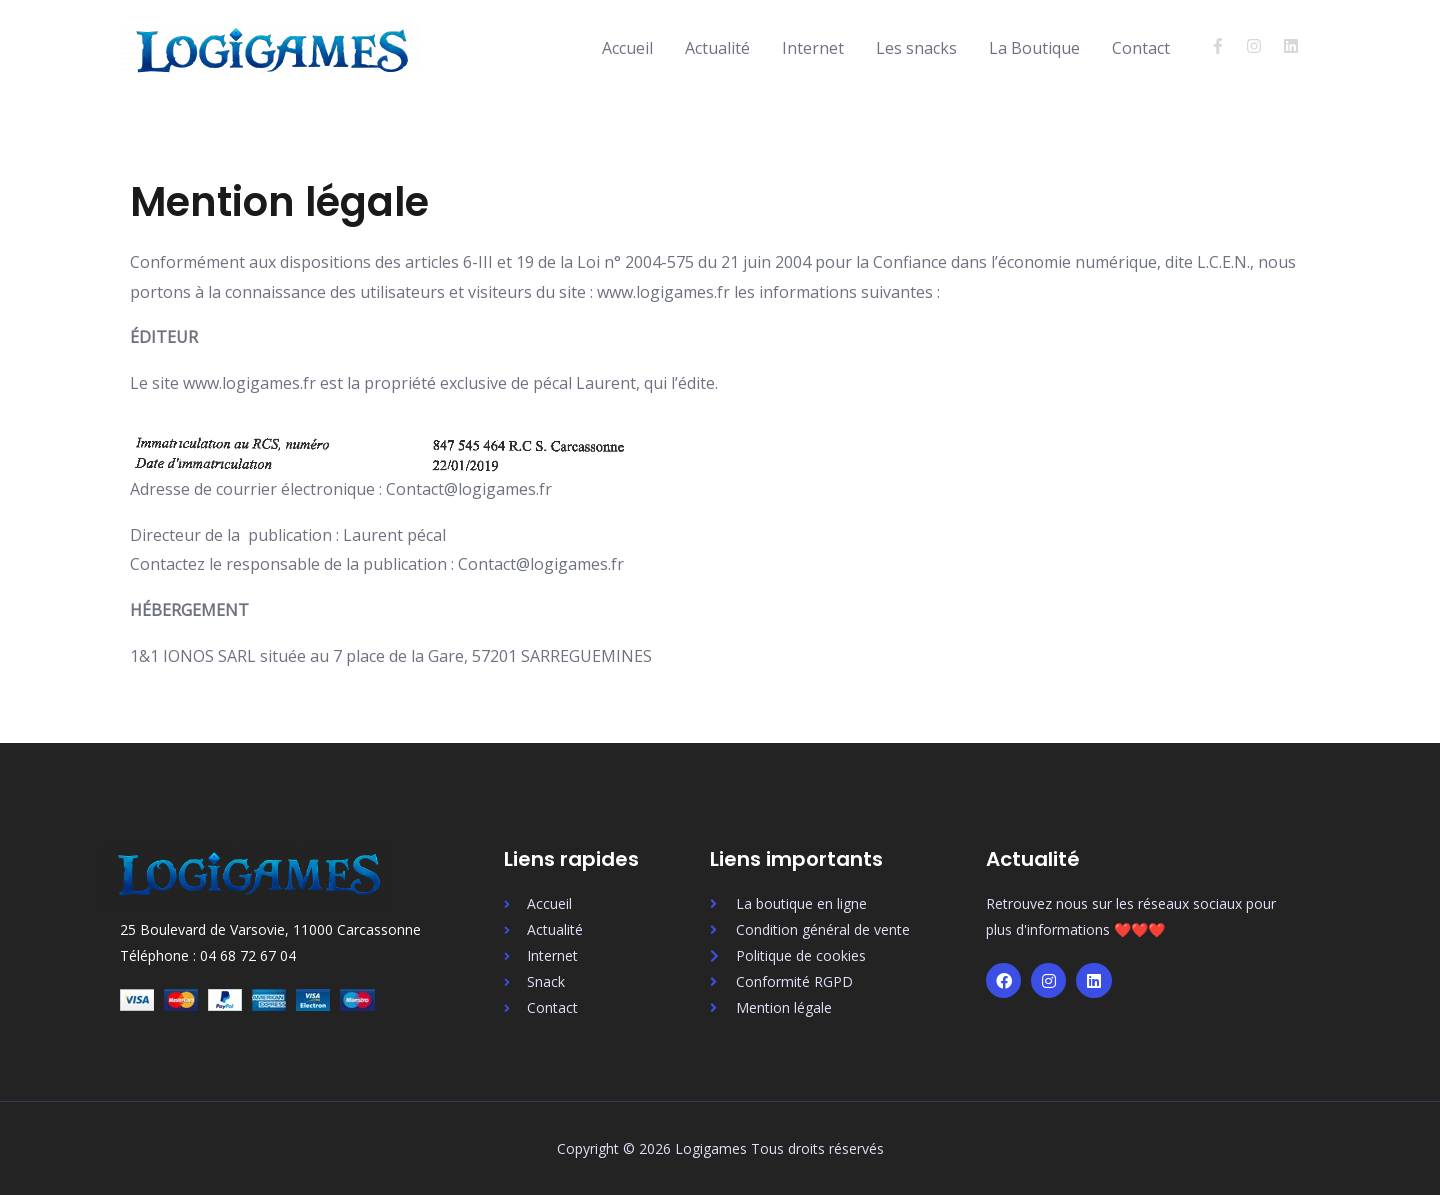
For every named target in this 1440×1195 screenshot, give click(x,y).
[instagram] (1262, 46)
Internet (813, 48)
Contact (1141, 48)
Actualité (717, 48)
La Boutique (1034, 48)
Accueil (627, 48)
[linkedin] (1293, 46)
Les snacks (916, 48)
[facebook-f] (1226, 46)
